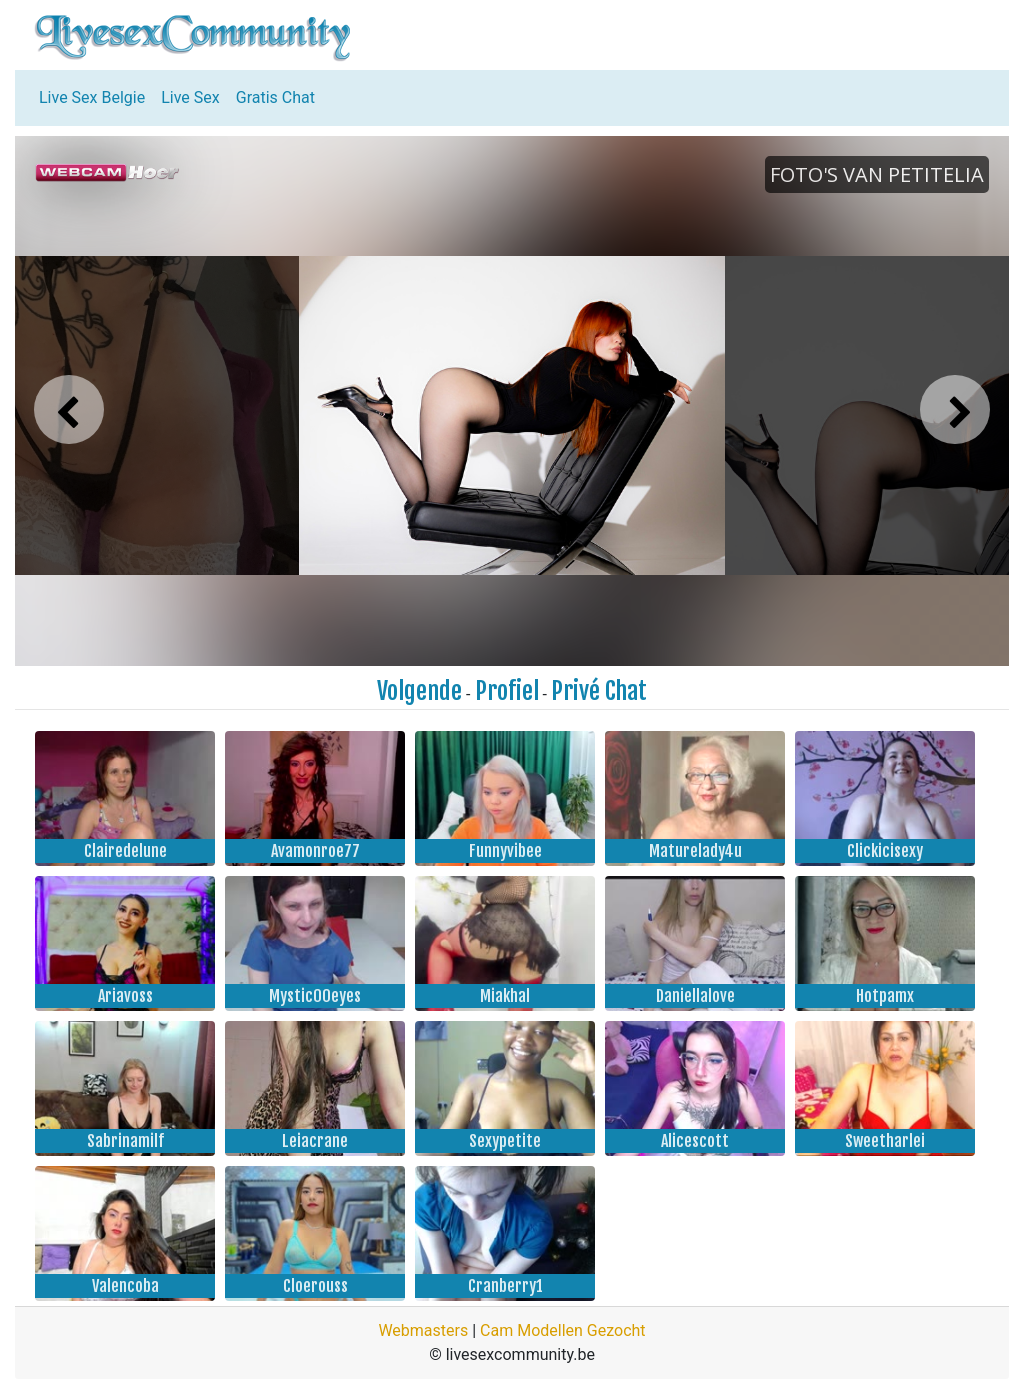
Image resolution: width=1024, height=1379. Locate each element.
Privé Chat (599, 691)
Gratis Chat (275, 97)
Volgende (419, 691)
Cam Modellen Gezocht (563, 1330)
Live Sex (190, 97)
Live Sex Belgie (92, 97)
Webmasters (423, 1330)
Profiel (507, 691)
